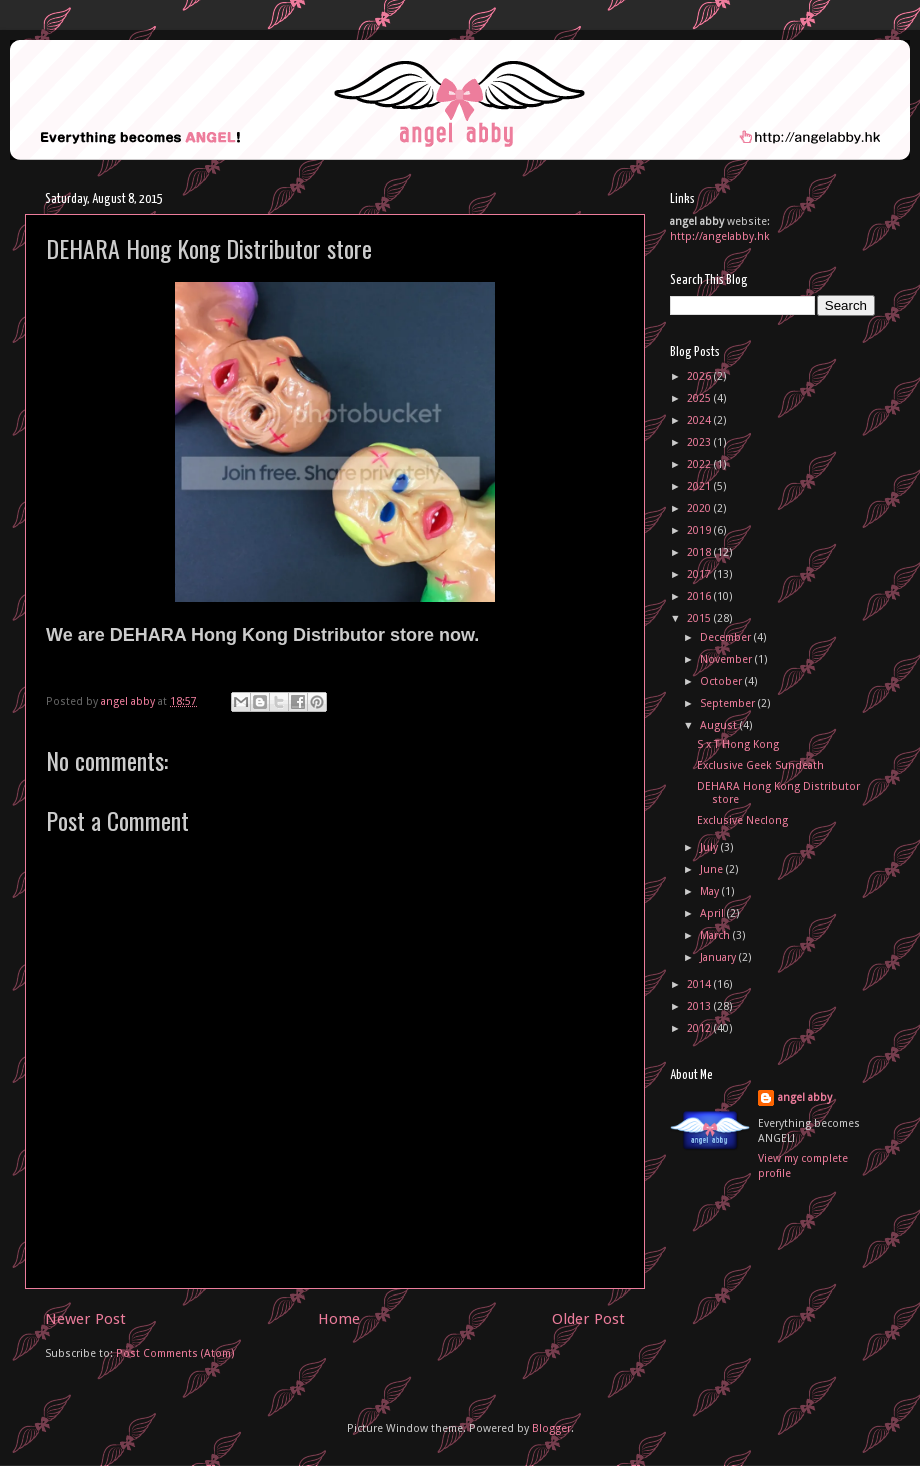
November (727, 659)
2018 (700, 552)
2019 (700, 530)
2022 (700, 464)
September (729, 703)
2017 (700, 574)
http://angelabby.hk (720, 236)
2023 (700, 442)
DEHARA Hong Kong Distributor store (778, 793)
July (710, 847)
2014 (700, 984)
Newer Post (85, 1319)
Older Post (588, 1319)
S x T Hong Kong (738, 744)
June (713, 869)
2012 (700, 1028)
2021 (700, 486)
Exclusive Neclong (742, 820)
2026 (700, 376)
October (722, 681)
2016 (700, 596)
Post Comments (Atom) (175, 1353)
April (713, 913)
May (711, 891)
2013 (700, 1006)
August (720, 725)
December (727, 637)
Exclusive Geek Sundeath (760, 765)
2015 (700, 618)
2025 (700, 398)
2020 (700, 508)
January (719, 957)
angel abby (805, 1097)
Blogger (551, 1428)
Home (339, 1319)
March (716, 935)
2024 (700, 420)
